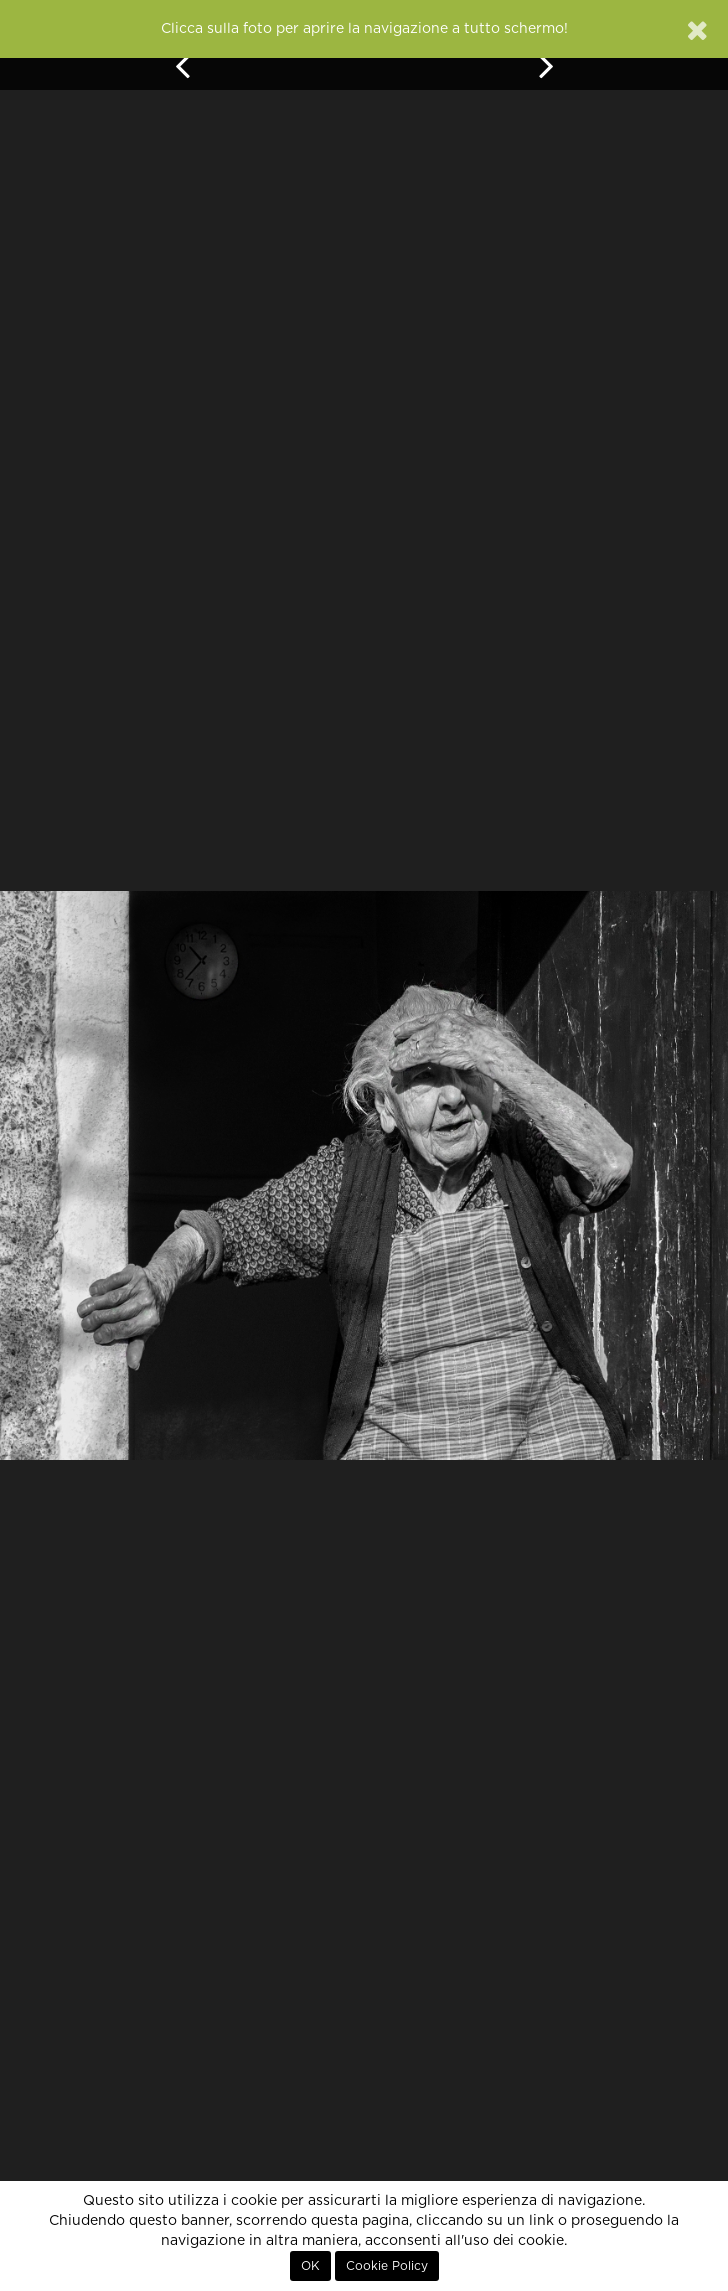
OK (310, 2266)
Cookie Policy (387, 2266)
